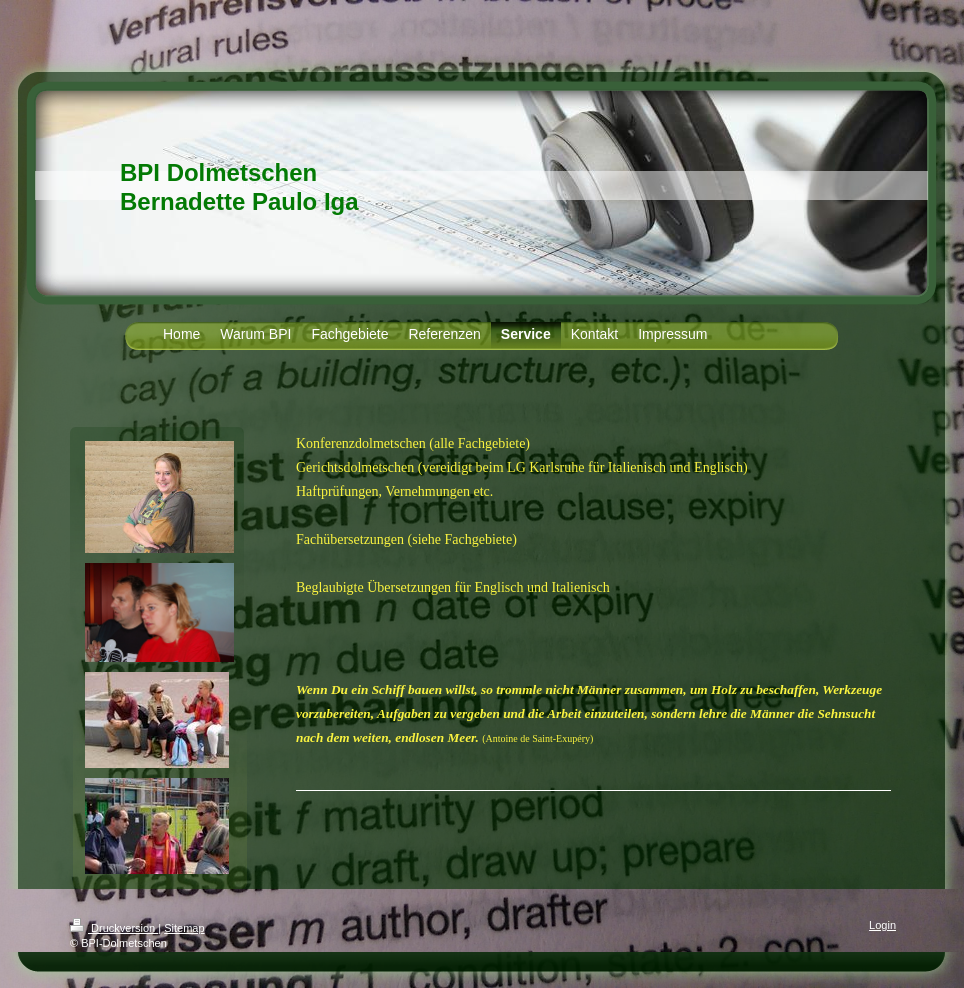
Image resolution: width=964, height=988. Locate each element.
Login (882, 925)
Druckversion (114, 928)
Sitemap (184, 928)
